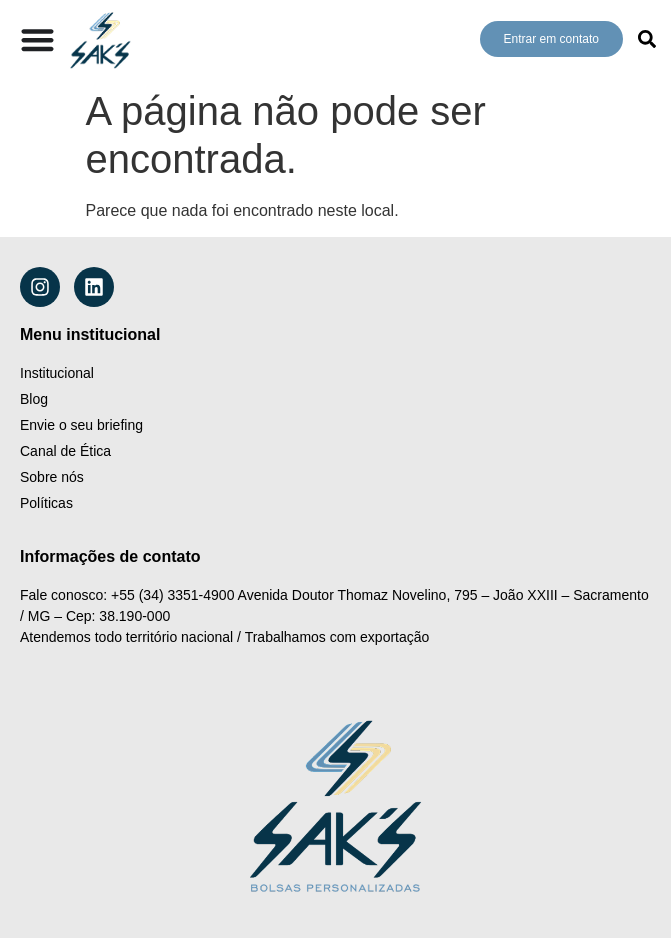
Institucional (57, 373)
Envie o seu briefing (81, 425)
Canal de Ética (65, 451)
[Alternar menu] (37, 39)
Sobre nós (52, 477)
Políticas (46, 503)
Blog (34, 399)
